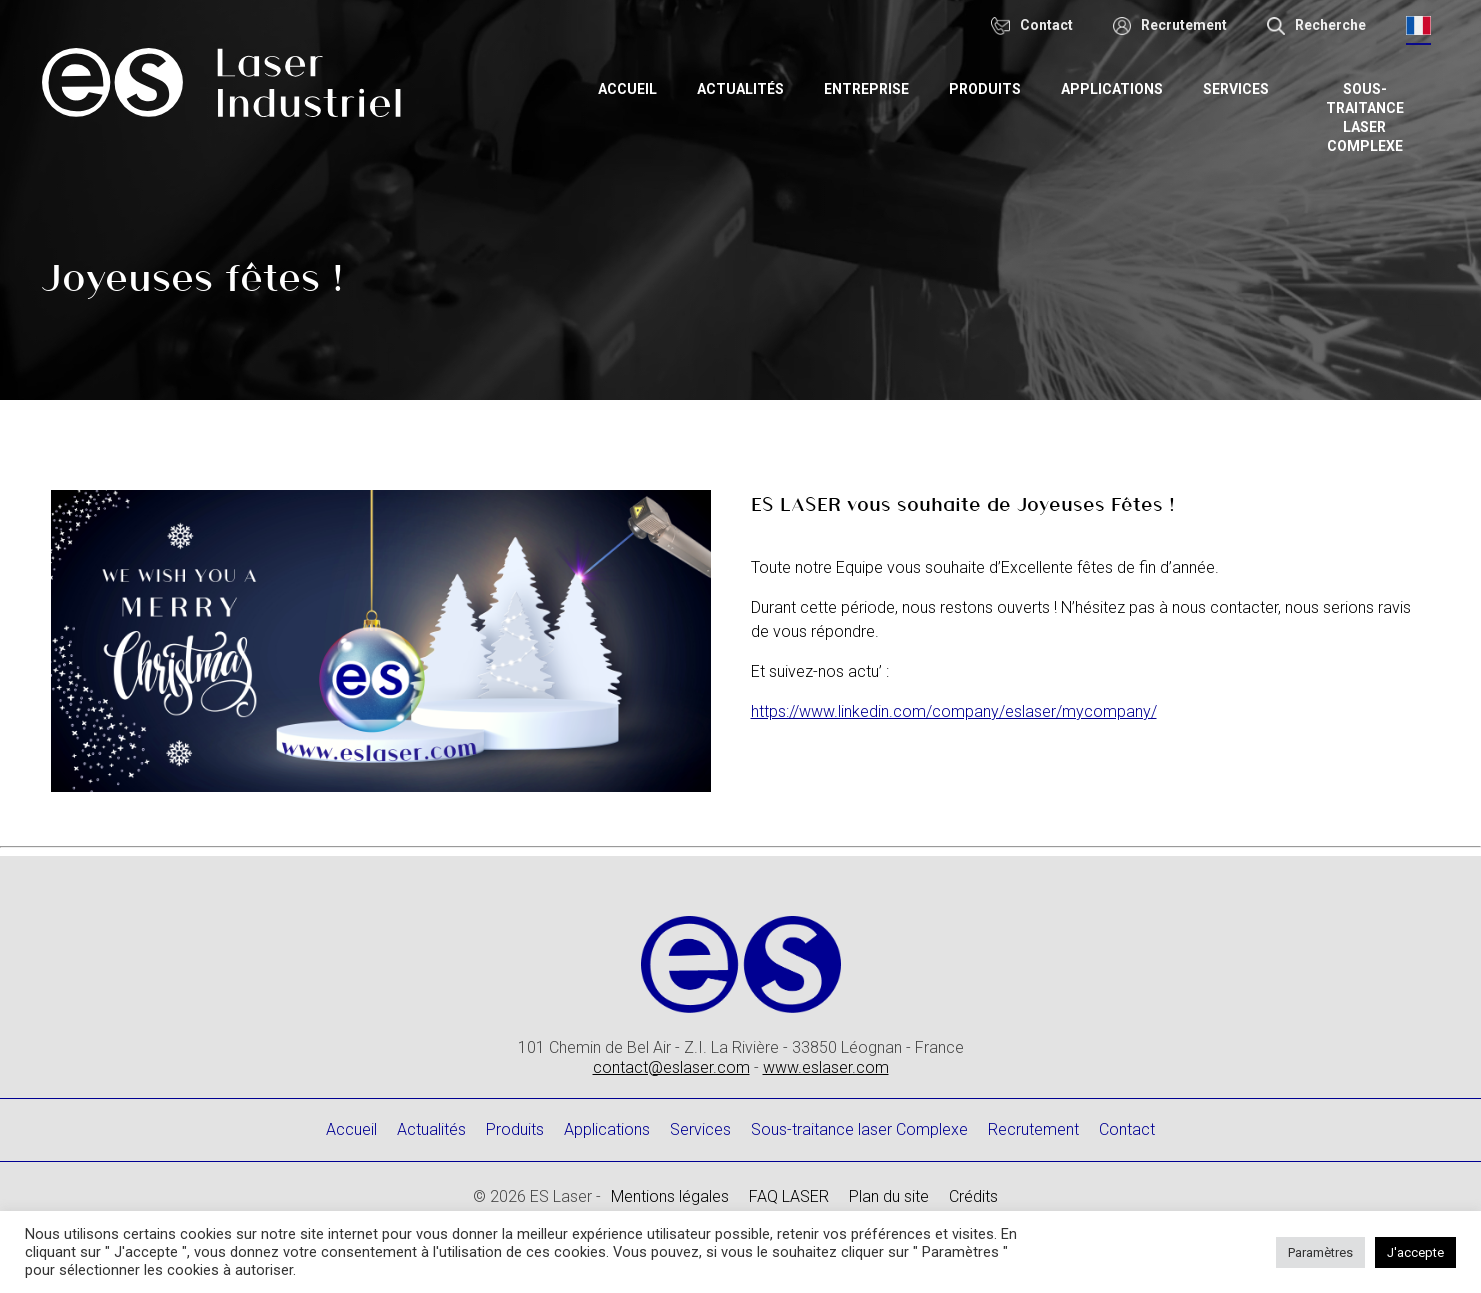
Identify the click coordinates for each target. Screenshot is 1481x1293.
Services (1242, 89)
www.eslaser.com (826, 1067)
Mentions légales (670, 1196)
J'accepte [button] (1415, 1252)
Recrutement (1033, 1129)
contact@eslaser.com (671, 1067)
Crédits (973, 1196)
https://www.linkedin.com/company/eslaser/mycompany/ (954, 711)
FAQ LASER (789, 1196)
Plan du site (889, 1196)
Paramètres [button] (1320, 1252)
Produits (991, 89)
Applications (1118, 89)
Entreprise (872, 89)
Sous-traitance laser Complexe (1368, 117)
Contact (1127, 1129)
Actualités (746, 89)
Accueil (633, 89)
